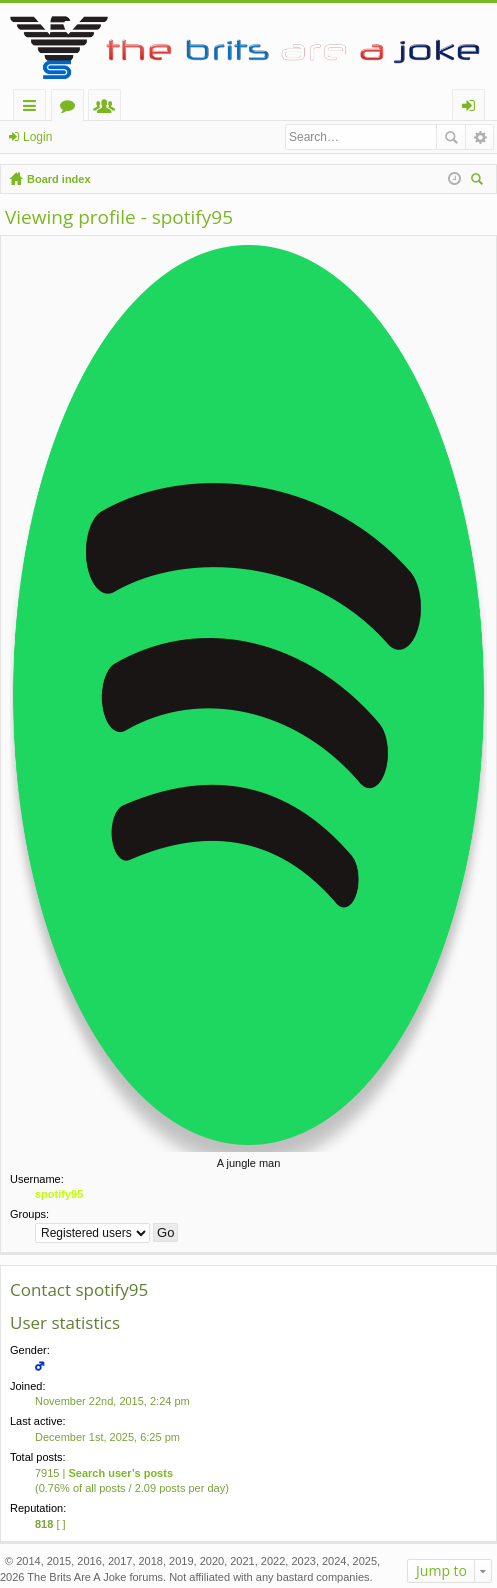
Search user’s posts (120, 1473)
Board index (59, 179)
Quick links (33, 108)
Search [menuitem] (479, 181)
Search (451, 137)
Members (108, 108)
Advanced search (479, 137)
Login (37, 137)
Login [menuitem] (472, 108)
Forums (71, 108)
